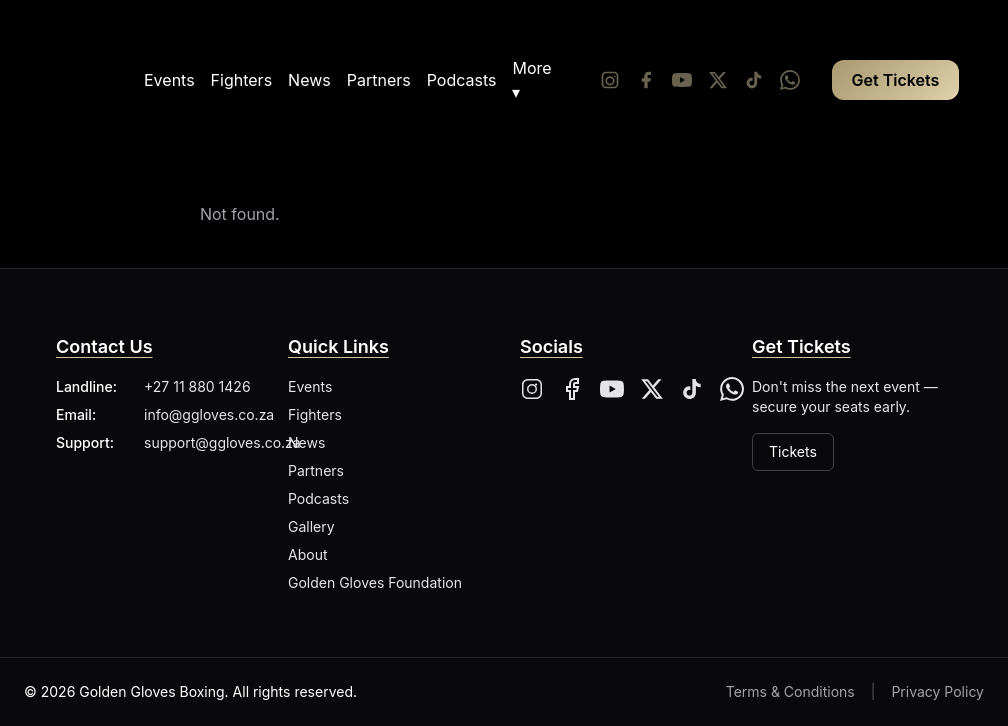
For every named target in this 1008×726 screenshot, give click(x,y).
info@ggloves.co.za (209, 414)
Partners (379, 80)
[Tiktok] (754, 80)
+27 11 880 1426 (197, 386)
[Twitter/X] (718, 80)
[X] (652, 389)
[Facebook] (646, 80)
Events (169, 80)
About (307, 554)
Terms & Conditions (790, 691)
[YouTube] (682, 80)
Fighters (241, 80)
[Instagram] (610, 80)
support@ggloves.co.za (222, 442)
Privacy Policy (937, 691)
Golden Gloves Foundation (375, 582)
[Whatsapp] (790, 80)
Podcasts (462, 80)
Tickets (793, 451)
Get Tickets (896, 80)
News (309, 80)
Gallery (311, 526)
